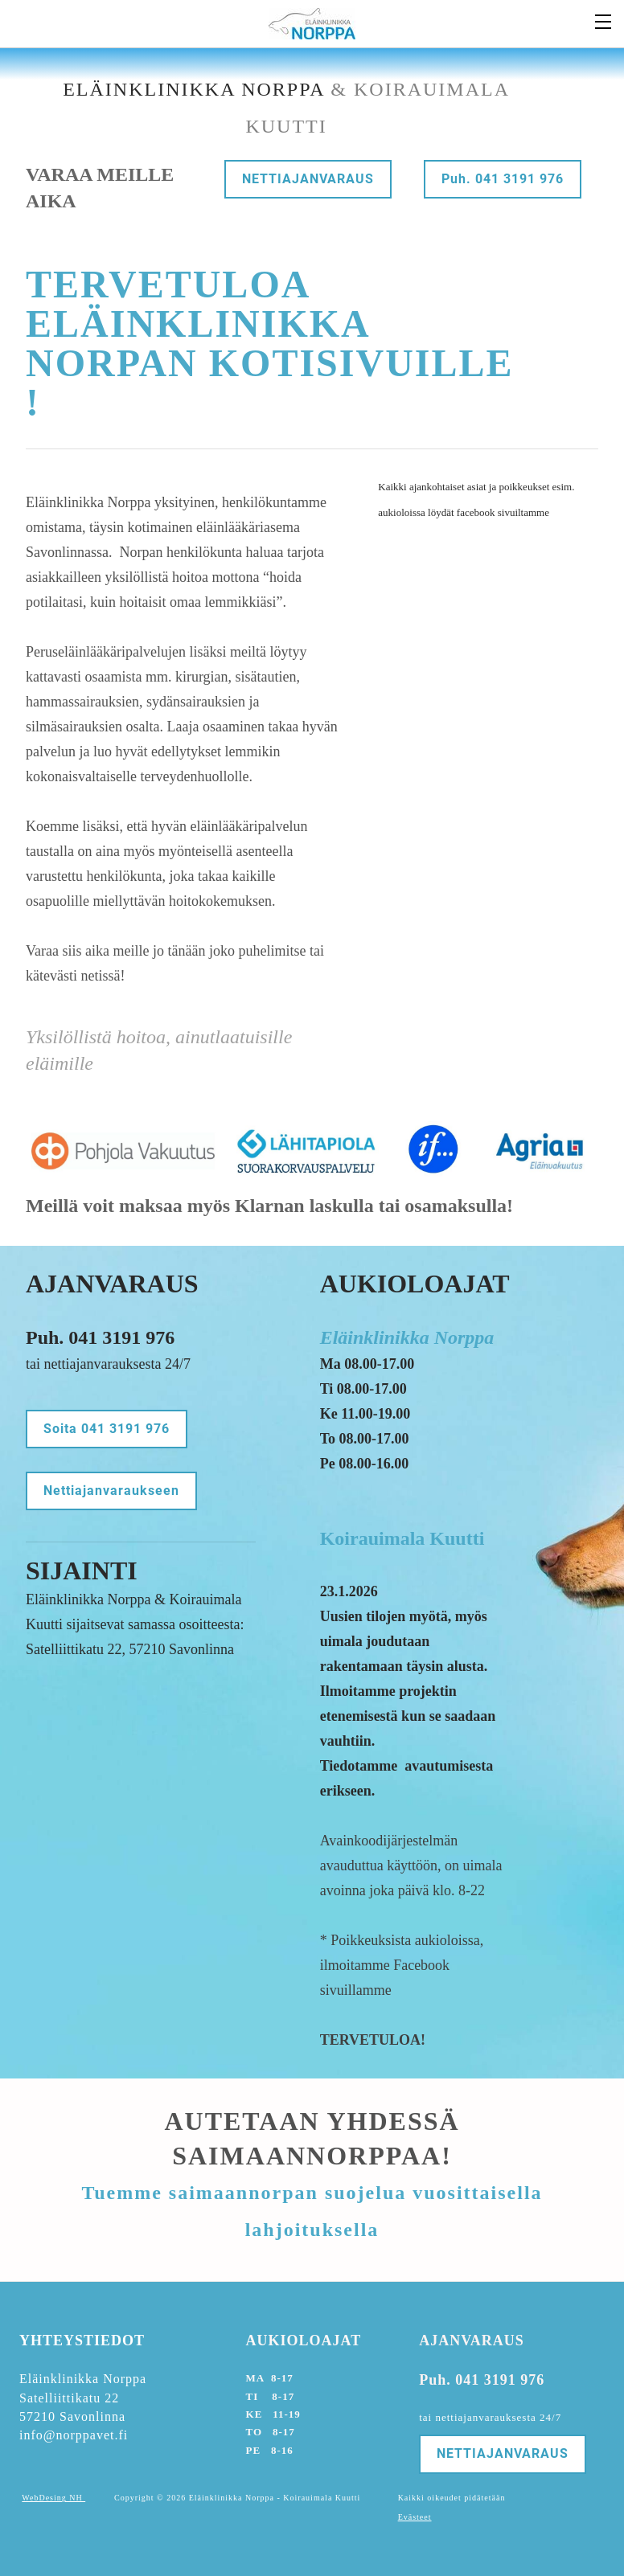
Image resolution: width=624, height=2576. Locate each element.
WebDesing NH (53, 2497)
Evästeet (415, 2517)
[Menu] (604, 20)
